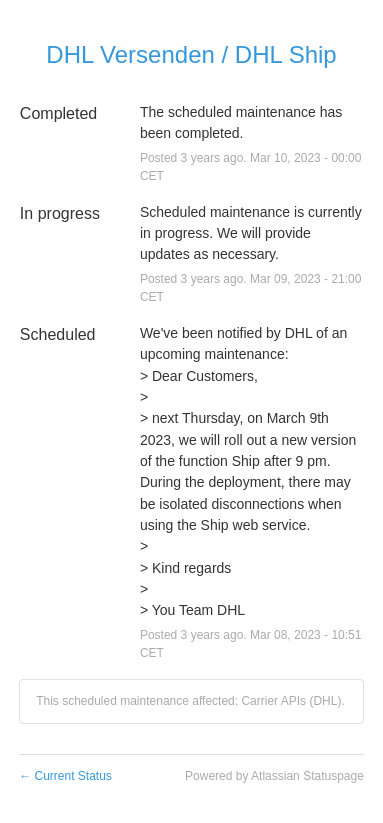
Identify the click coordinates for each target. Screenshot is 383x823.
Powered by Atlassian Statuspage (274, 776)
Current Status (65, 776)
